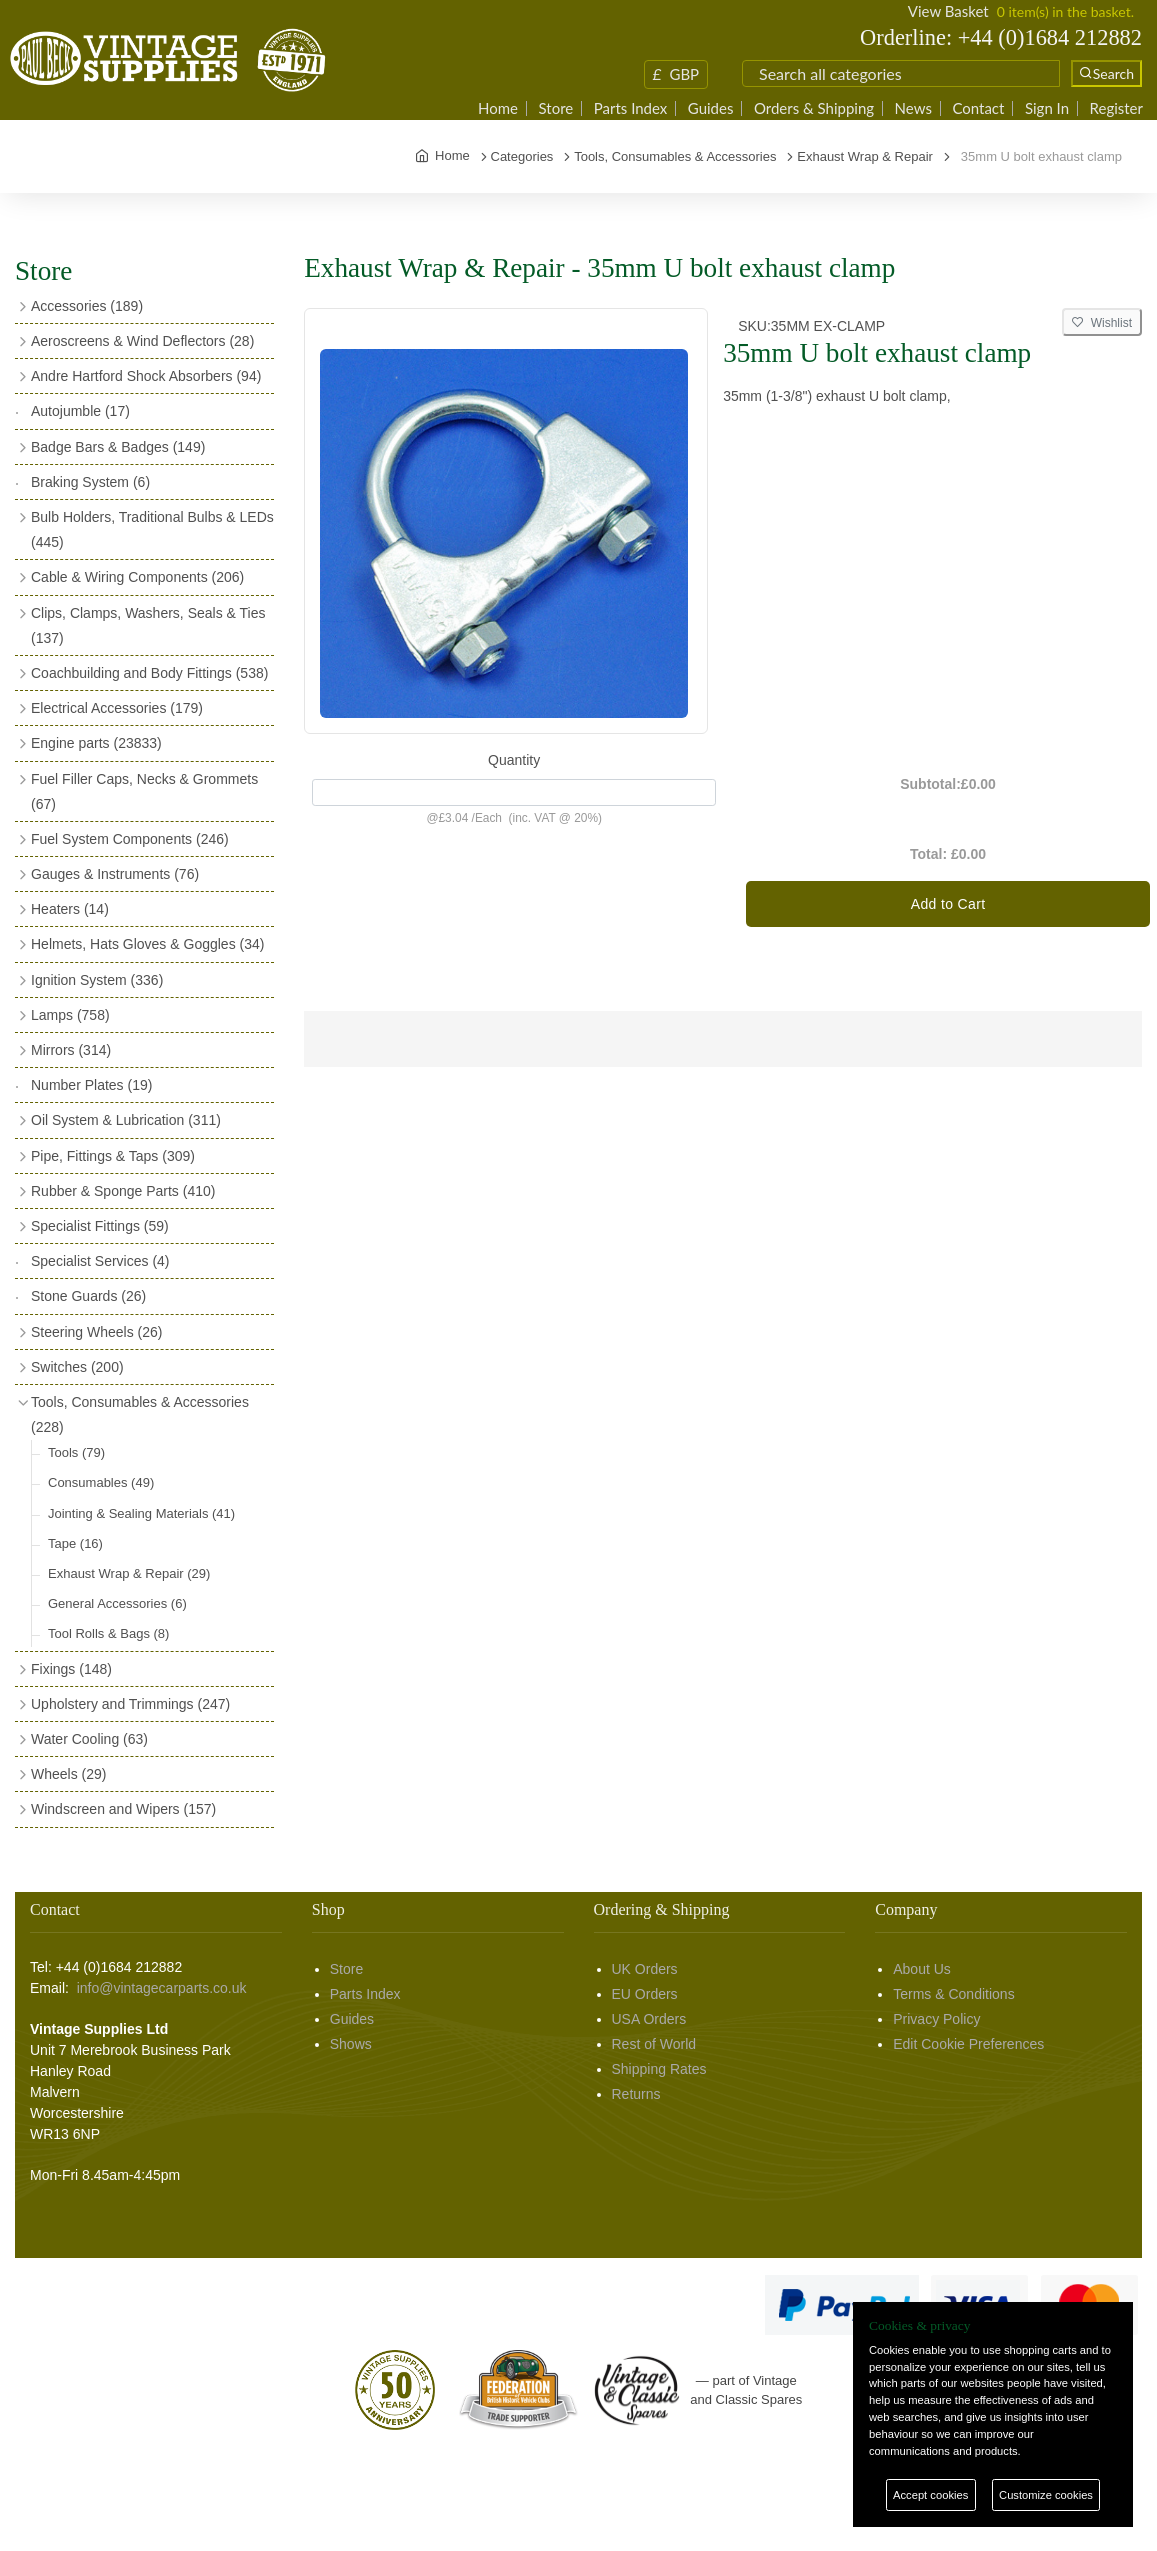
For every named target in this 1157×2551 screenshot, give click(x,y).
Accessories (87, 306)
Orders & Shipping (814, 108)
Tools (76, 1452)
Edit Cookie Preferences (968, 2044)
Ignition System (97, 980)
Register (1116, 108)
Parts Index (631, 108)
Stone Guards (88, 1296)
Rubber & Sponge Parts (123, 1191)
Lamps (70, 1015)
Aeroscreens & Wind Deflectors (142, 341)
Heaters (70, 909)
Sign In (1047, 108)
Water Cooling (89, 1739)
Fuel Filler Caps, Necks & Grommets (144, 791)
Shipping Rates (659, 2069)
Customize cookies (1046, 2495)
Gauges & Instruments (115, 874)
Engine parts (96, 743)
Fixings (71, 1669)
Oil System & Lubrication (126, 1120)
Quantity (514, 760)
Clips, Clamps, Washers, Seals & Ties (148, 625)
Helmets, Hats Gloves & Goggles (147, 944)
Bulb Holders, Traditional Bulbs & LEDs (152, 529)
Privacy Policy (936, 2019)
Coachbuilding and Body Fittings (149, 673)
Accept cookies (930, 2495)
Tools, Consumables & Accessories (140, 1414)
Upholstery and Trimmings (130, 1704)
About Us (922, 1969)
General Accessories (117, 1603)
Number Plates (91, 1085)
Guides (711, 108)
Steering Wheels (97, 1332)
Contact (978, 108)
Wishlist (1102, 323)
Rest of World (654, 2044)
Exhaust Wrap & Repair (129, 1573)
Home (498, 108)
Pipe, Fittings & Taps (113, 1156)
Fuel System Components (130, 839)
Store (556, 108)
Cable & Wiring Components (137, 577)
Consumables (101, 1482)
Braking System (90, 482)
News (913, 108)
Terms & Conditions (953, 1994)
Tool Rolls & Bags (108, 1633)
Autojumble (80, 411)
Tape (75, 1543)
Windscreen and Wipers (123, 1809)
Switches (77, 1367)
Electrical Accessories (117, 708)
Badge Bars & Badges (118, 447)
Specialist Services (100, 1261)
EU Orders (645, 1994)
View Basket (948, 11)
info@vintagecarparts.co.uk (162, 1988)
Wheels (68, 1774)
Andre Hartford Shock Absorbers (146, 376)
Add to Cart (948, 904)
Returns (636, 2094)
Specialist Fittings (100, 1226)
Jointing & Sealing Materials (141, 1513)
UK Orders (645, 1969)
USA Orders (649, 2019)
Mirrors (71, 1050)
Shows (351, 2044)
